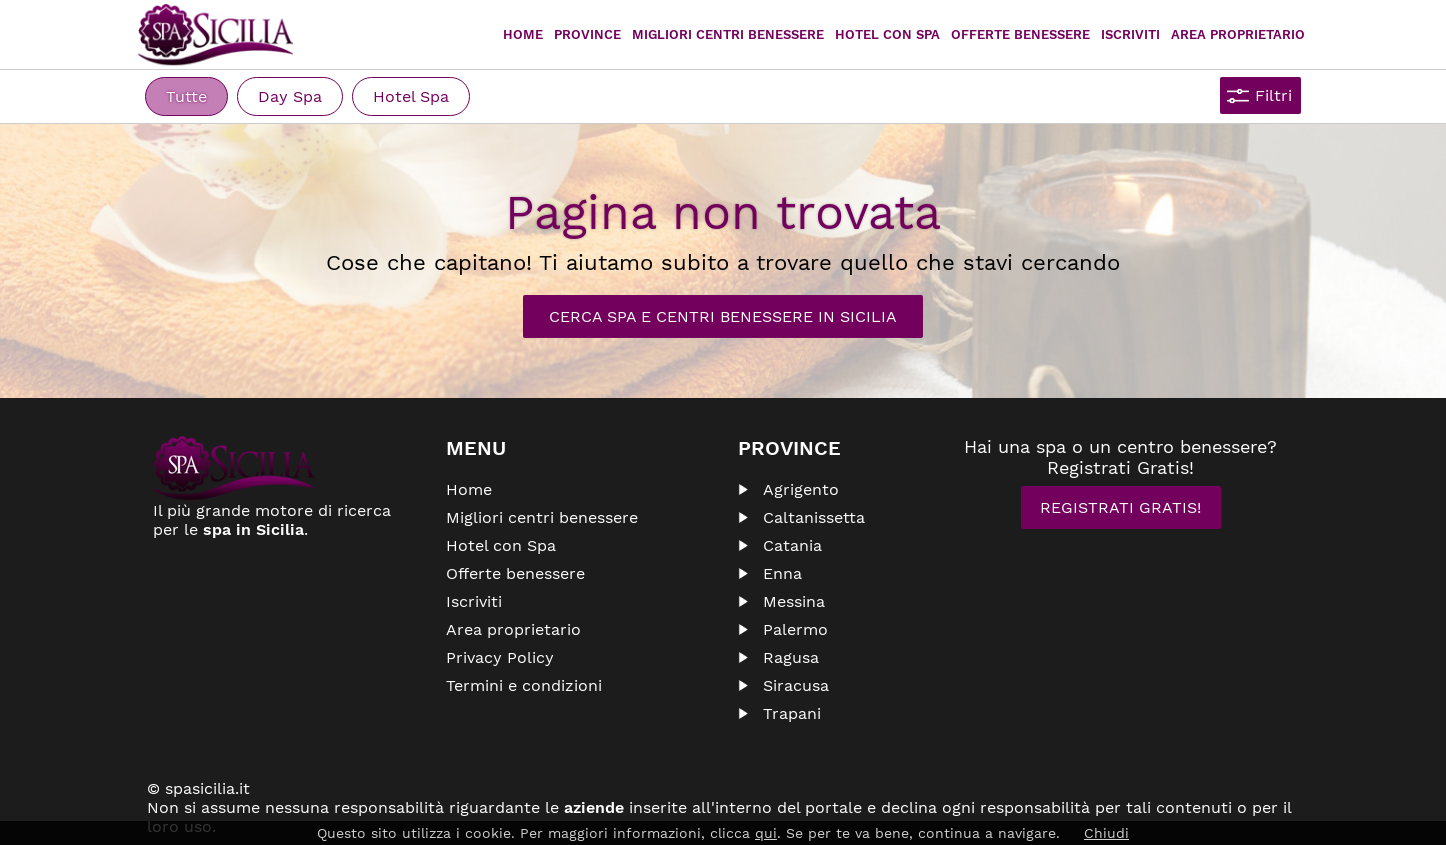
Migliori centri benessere (728, 34)
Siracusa (796, 685)
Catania (792, 545)
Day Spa (290, 96)
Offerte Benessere (1020, 34)
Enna (782, 573)
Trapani (792, 713)
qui (766, 833)
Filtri (1273, 95)
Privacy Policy (500, 657)
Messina (794, 601)
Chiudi (1106, 833)
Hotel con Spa (887, 34)
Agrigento (801, 489)
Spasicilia (215, 35)
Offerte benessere (515, 573)
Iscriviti (1130, 34)
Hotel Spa (411, 96)
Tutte (186, 96)
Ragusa (791, 657)
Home (523, 34)
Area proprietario (1238, 34)
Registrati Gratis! (1120, 507)
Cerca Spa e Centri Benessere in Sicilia (723, 316)
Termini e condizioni (524, 685)
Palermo (795, 629)
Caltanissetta (814, 517)
